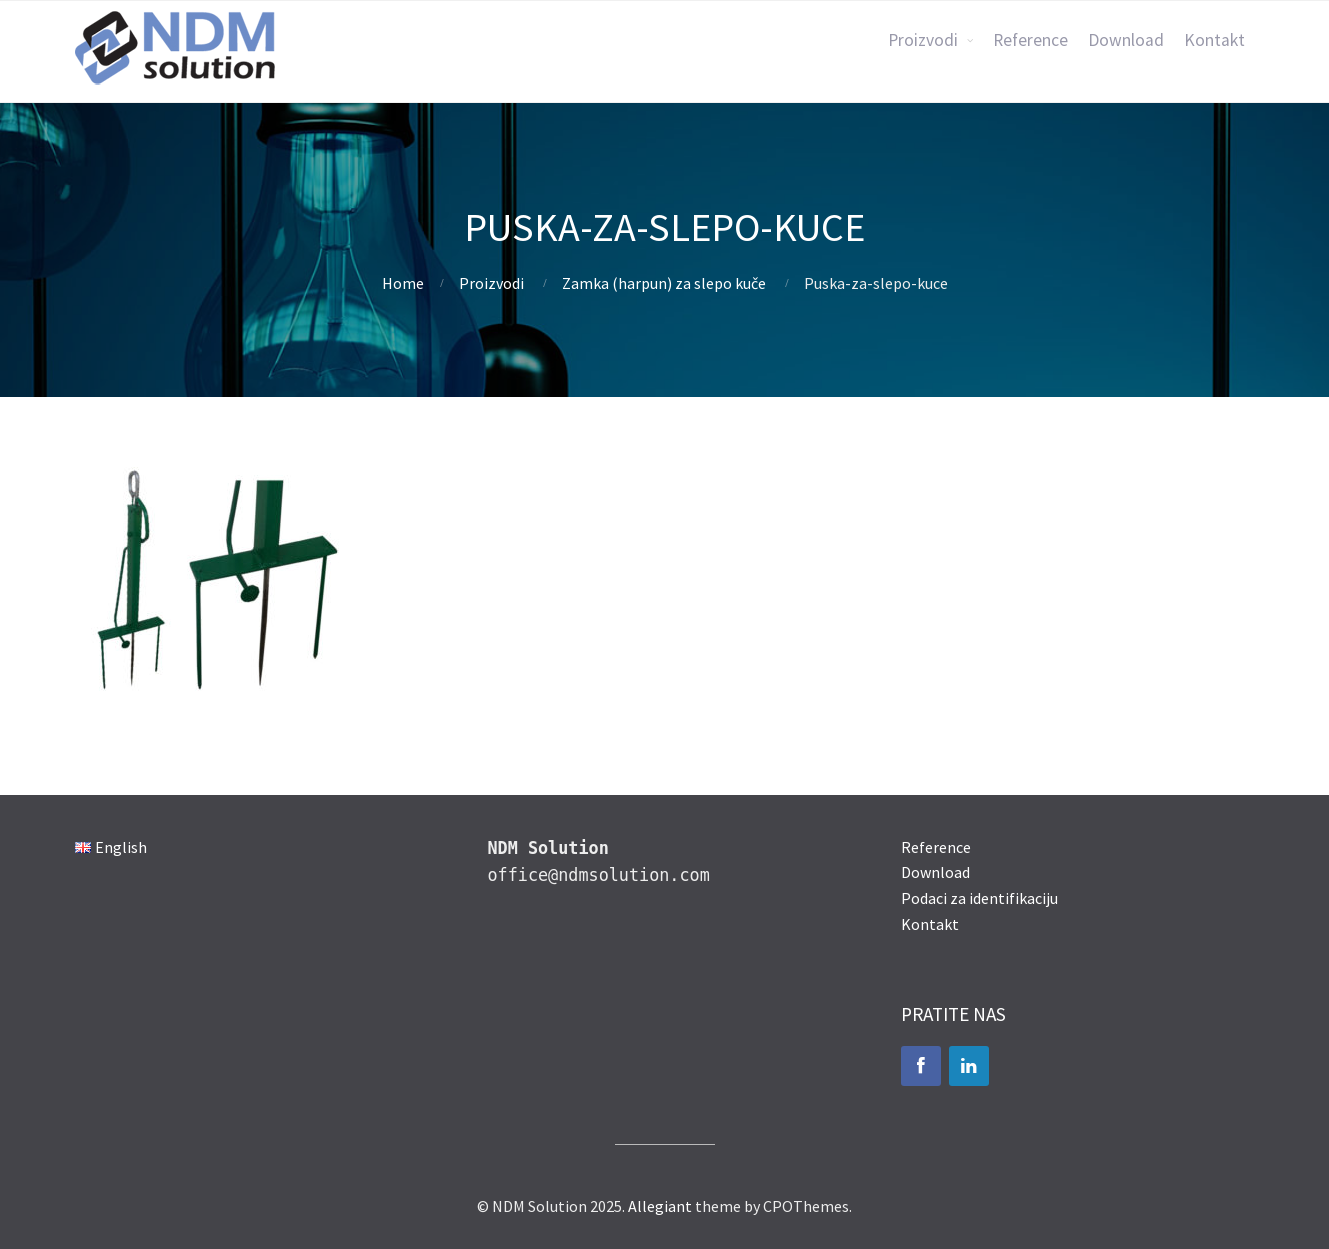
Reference (1030, 40)
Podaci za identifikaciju (979, 898)
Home (403, 283)
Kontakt (1214, 40)
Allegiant (660, 1206)
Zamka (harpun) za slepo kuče (664, 283)
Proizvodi (923, 40)
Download (1126, 40)
